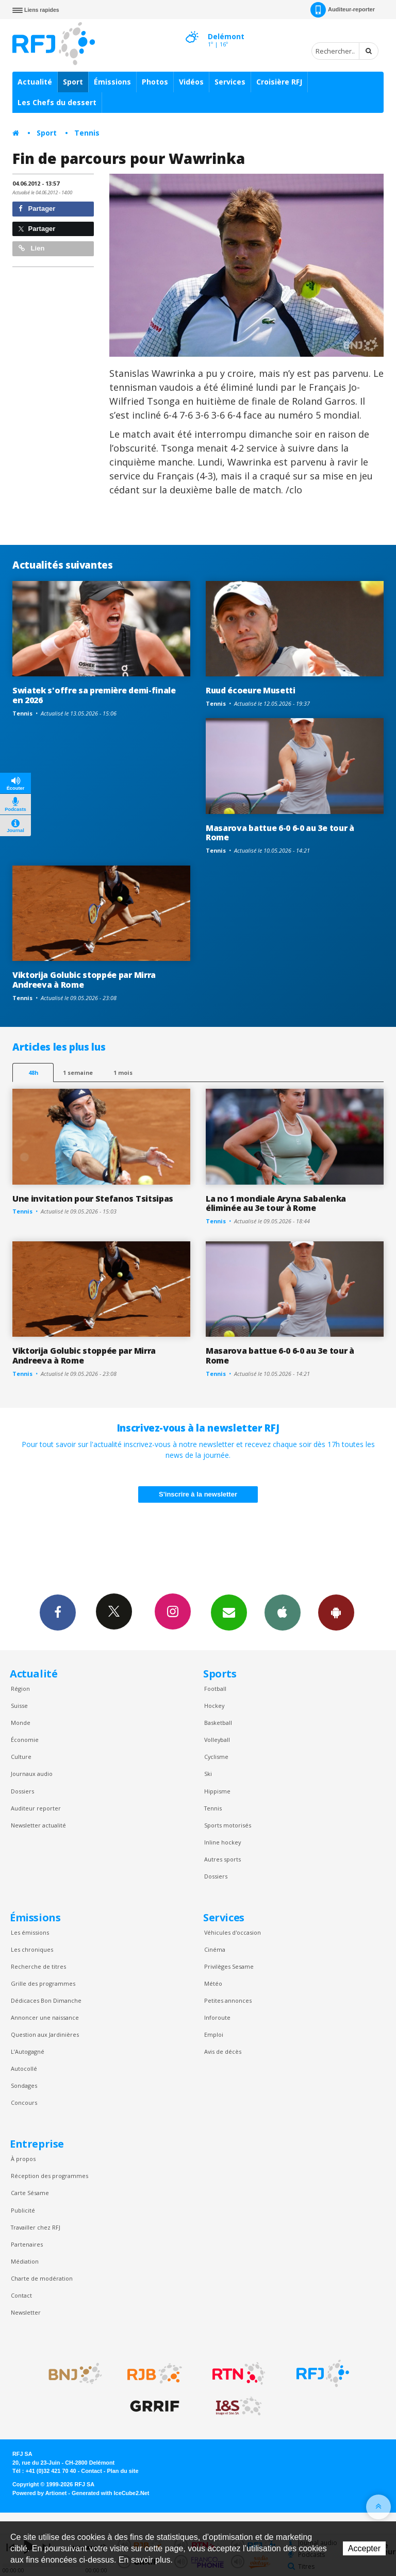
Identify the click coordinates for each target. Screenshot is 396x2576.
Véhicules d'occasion (232, 1932)
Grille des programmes (43, 1983)
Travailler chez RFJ (35, 2227)
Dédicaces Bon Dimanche (46, 2000)
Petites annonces (228, 2000)
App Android (336, 1612)
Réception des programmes (49, 2175)
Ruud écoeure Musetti (250, 690)
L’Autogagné (27, 2051)
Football (215, 1688)
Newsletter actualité (38, 1825)
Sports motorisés (227, 1825)
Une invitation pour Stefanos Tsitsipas (92, 1198)
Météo (213, 1983)
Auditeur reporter (36, 1808)
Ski (208, 1773)
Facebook (58, 1612)
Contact (21, 2295)
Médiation (25, 2261)
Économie (25, 1739)
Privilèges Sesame (229, 1966)
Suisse (19, 1705)
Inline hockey (222, 1842)
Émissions (112, 82)
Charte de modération (42, 2278)
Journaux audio (32, 1773)
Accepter (364, 2548)
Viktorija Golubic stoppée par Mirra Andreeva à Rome (84, 979)
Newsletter (26, 2312)
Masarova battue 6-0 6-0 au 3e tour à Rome (280, 832)
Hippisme (217, 1791)
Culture (21, 1756)
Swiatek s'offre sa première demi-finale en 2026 (94, 695)
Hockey (214, 1705)
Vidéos (191, 82)
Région (20, 1688)
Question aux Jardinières (45, 2034)
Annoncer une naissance (45, 2017)
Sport (73, 82)
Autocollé (24, 2068)
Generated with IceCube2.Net (110, 2493)
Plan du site (122, 2471)
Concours (24, 2102)
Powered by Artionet (39, 2493)
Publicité (23, 2210)
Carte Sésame (30, 2192)
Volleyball (217, 1739)
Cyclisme (216, 1756)
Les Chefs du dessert (57, 102)
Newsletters (229, 1612)
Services (229, 82)
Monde (20, 1722)
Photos (155, 82)
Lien (31, 248)
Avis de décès (222, 2051)
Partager (37, 208)
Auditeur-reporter (342, 10)
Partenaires (27, 2244)
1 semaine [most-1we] (78, 1072)
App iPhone (283, 1612)
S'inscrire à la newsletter (198, 1494)
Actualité (35, 82)
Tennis (87, 133)
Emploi (213, 2034)
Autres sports (222, 1859)
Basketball (218, 1722)
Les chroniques (32, 1949)
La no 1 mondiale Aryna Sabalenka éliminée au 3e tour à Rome (276, 1203)
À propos (23, 2158)
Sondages (24, 2085)
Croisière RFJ (279, 82)
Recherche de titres (38, 1966)
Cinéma (214, 1949)
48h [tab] (33, 1072)
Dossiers (22, 1791)
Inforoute (217, 2017)
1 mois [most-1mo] (123, 1072)
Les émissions (30, 1932)
